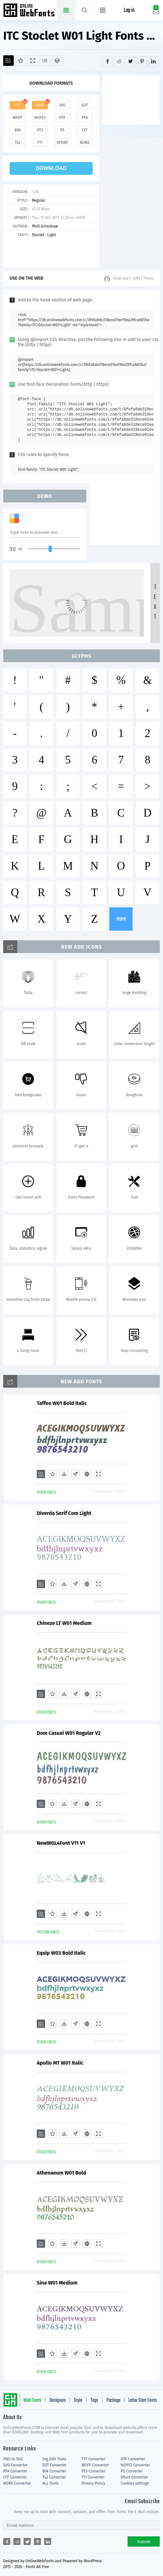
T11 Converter (93, 2477)
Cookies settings (135, 2483)
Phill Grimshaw (45, 226)
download (51, 168)
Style (78, 2400)
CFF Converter (15, 2477)
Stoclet (38, 235)
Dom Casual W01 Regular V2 (69, 1733)
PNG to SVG (13, 2459)
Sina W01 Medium (57, 2283)
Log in (129, 10)
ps (62, 130)
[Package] (57, 60)
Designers (58, 2400)
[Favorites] (20, 60)
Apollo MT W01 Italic (60, 2063)
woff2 (40, 117)
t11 (40, 142)
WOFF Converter (95, 2465)
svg (62, 105)
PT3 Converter (93, 2471)
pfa (85, 117)
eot (85, 105)
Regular (38, 200)
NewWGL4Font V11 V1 (61, 1843)
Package (113, 2400)
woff (17, 117)
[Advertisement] (132, 99)
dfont (62, 142)
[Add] (8, 60)
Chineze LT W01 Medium (64, 1623)
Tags (94, 2400)
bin (17, 130)
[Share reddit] (119, 61)
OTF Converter (133, 2459)
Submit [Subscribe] (143, 2541)
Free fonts (29, 11)
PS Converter (132, 2471)
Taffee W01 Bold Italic (62, 1403)
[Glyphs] (45, 60)
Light (51, 235)
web (40, 105)
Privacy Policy (93, 2483)
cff (85, 130)
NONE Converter (17, 2483)
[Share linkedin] (153, 61)
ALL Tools (51, 2483)
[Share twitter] (130, 61)
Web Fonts (32, 2400)
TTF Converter (93, 2459)
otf (62, 117)
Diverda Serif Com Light (64, 1513)
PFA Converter (15, 2471)
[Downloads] (64, 1474)
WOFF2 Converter (135, 2465)
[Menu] (103, 10)
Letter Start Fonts (142, 2400)
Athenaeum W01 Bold (61, 2173)
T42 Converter (54, 2477)
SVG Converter (15, 2465)
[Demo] (32, 60)
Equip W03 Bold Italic (61, 1953)
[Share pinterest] (142, 61)
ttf (17, 105)
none (84, 142)
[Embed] (87, 1474)
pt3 (40, 130)
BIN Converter (54, 2471)
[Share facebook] (107, 61)
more (121, 919)
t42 (17, 142)
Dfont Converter (134, 2477)
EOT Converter (55, 2465)
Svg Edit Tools (54, 2459)
